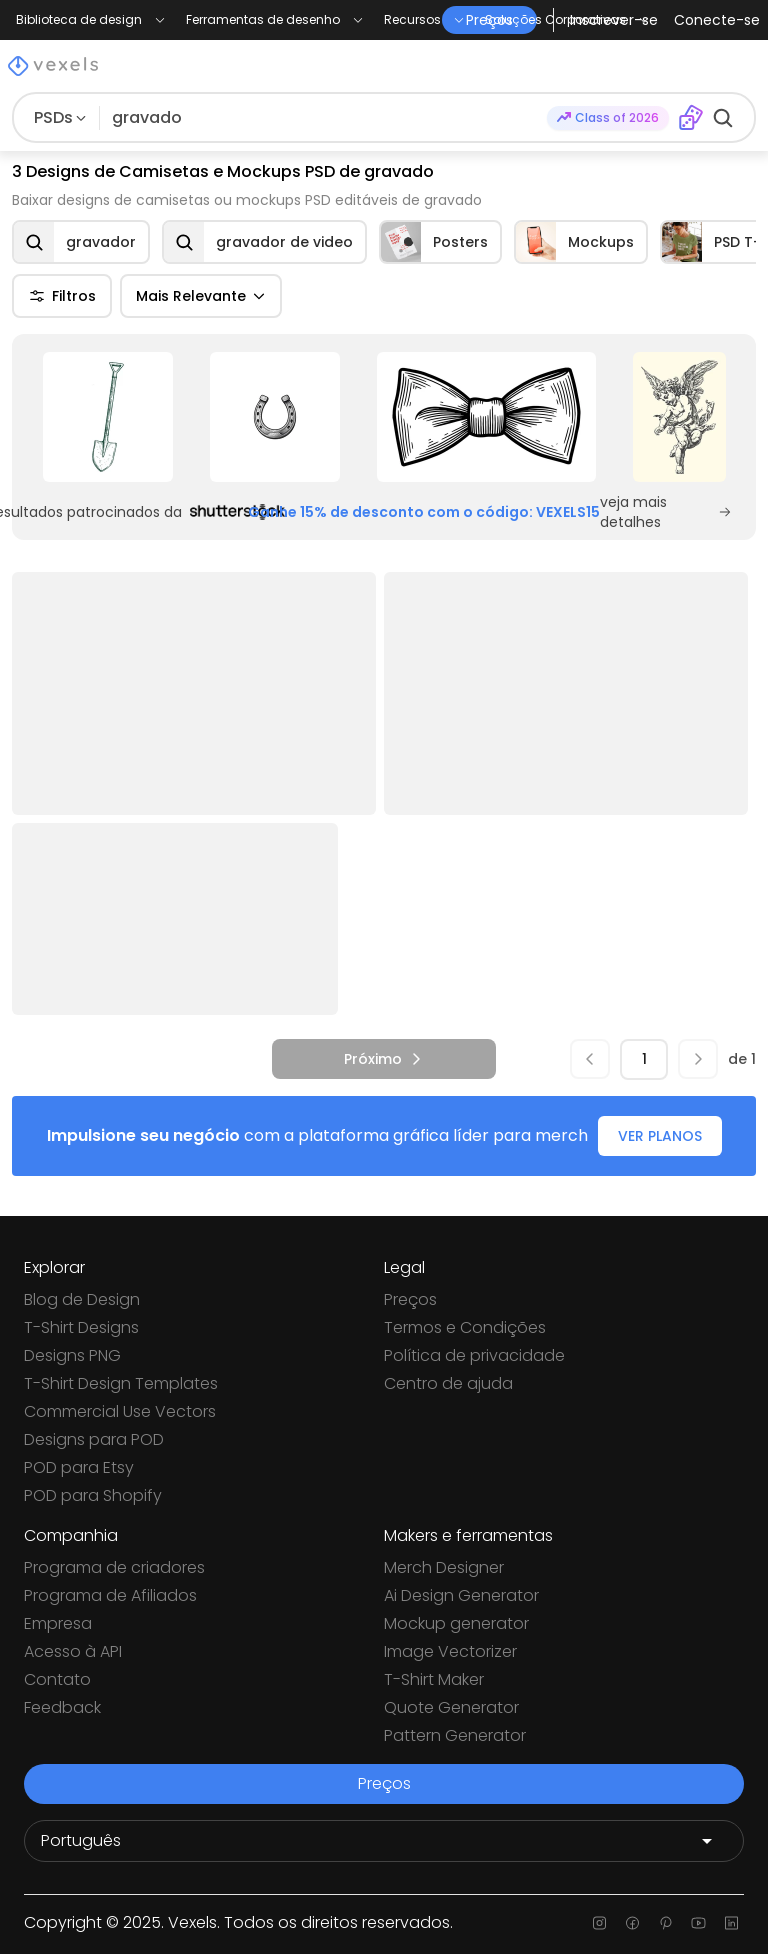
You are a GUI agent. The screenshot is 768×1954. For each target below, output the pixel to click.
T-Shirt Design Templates (121, 1383)
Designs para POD (94, 1439)
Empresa (58, 1623)
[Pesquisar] (323, 118)
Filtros (62, 296)
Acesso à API (73, 1651)
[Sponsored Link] (107, 417)
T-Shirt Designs (81, 1327)
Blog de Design (82, 1299)
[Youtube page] (698, 1923)
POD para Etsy (79, 1467)
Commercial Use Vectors (120, 1411)
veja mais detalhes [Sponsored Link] (666, 512)
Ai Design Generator (461, 1595)
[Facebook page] (632, 1923)
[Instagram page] (599, 1923)
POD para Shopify (93, 1495)
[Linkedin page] (731, 1923)
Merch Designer (444, 1567)
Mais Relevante (201, 296)
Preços (410, 1299)
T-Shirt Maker (434, 1679)
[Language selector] (384, 1841)
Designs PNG (72, 1355)
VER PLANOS (660, 1136)
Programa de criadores (114, 1567)
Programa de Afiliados (110, 1595)
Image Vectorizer (450, 1651)
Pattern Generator (455, 1735)
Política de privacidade (474, 1355)
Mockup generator (456, 1623)
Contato (57, 1679)
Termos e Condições (465, 1327)
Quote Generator (451, 1707)
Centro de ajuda (448, 1383)
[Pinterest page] (665, 1923)
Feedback (62, 1707)
